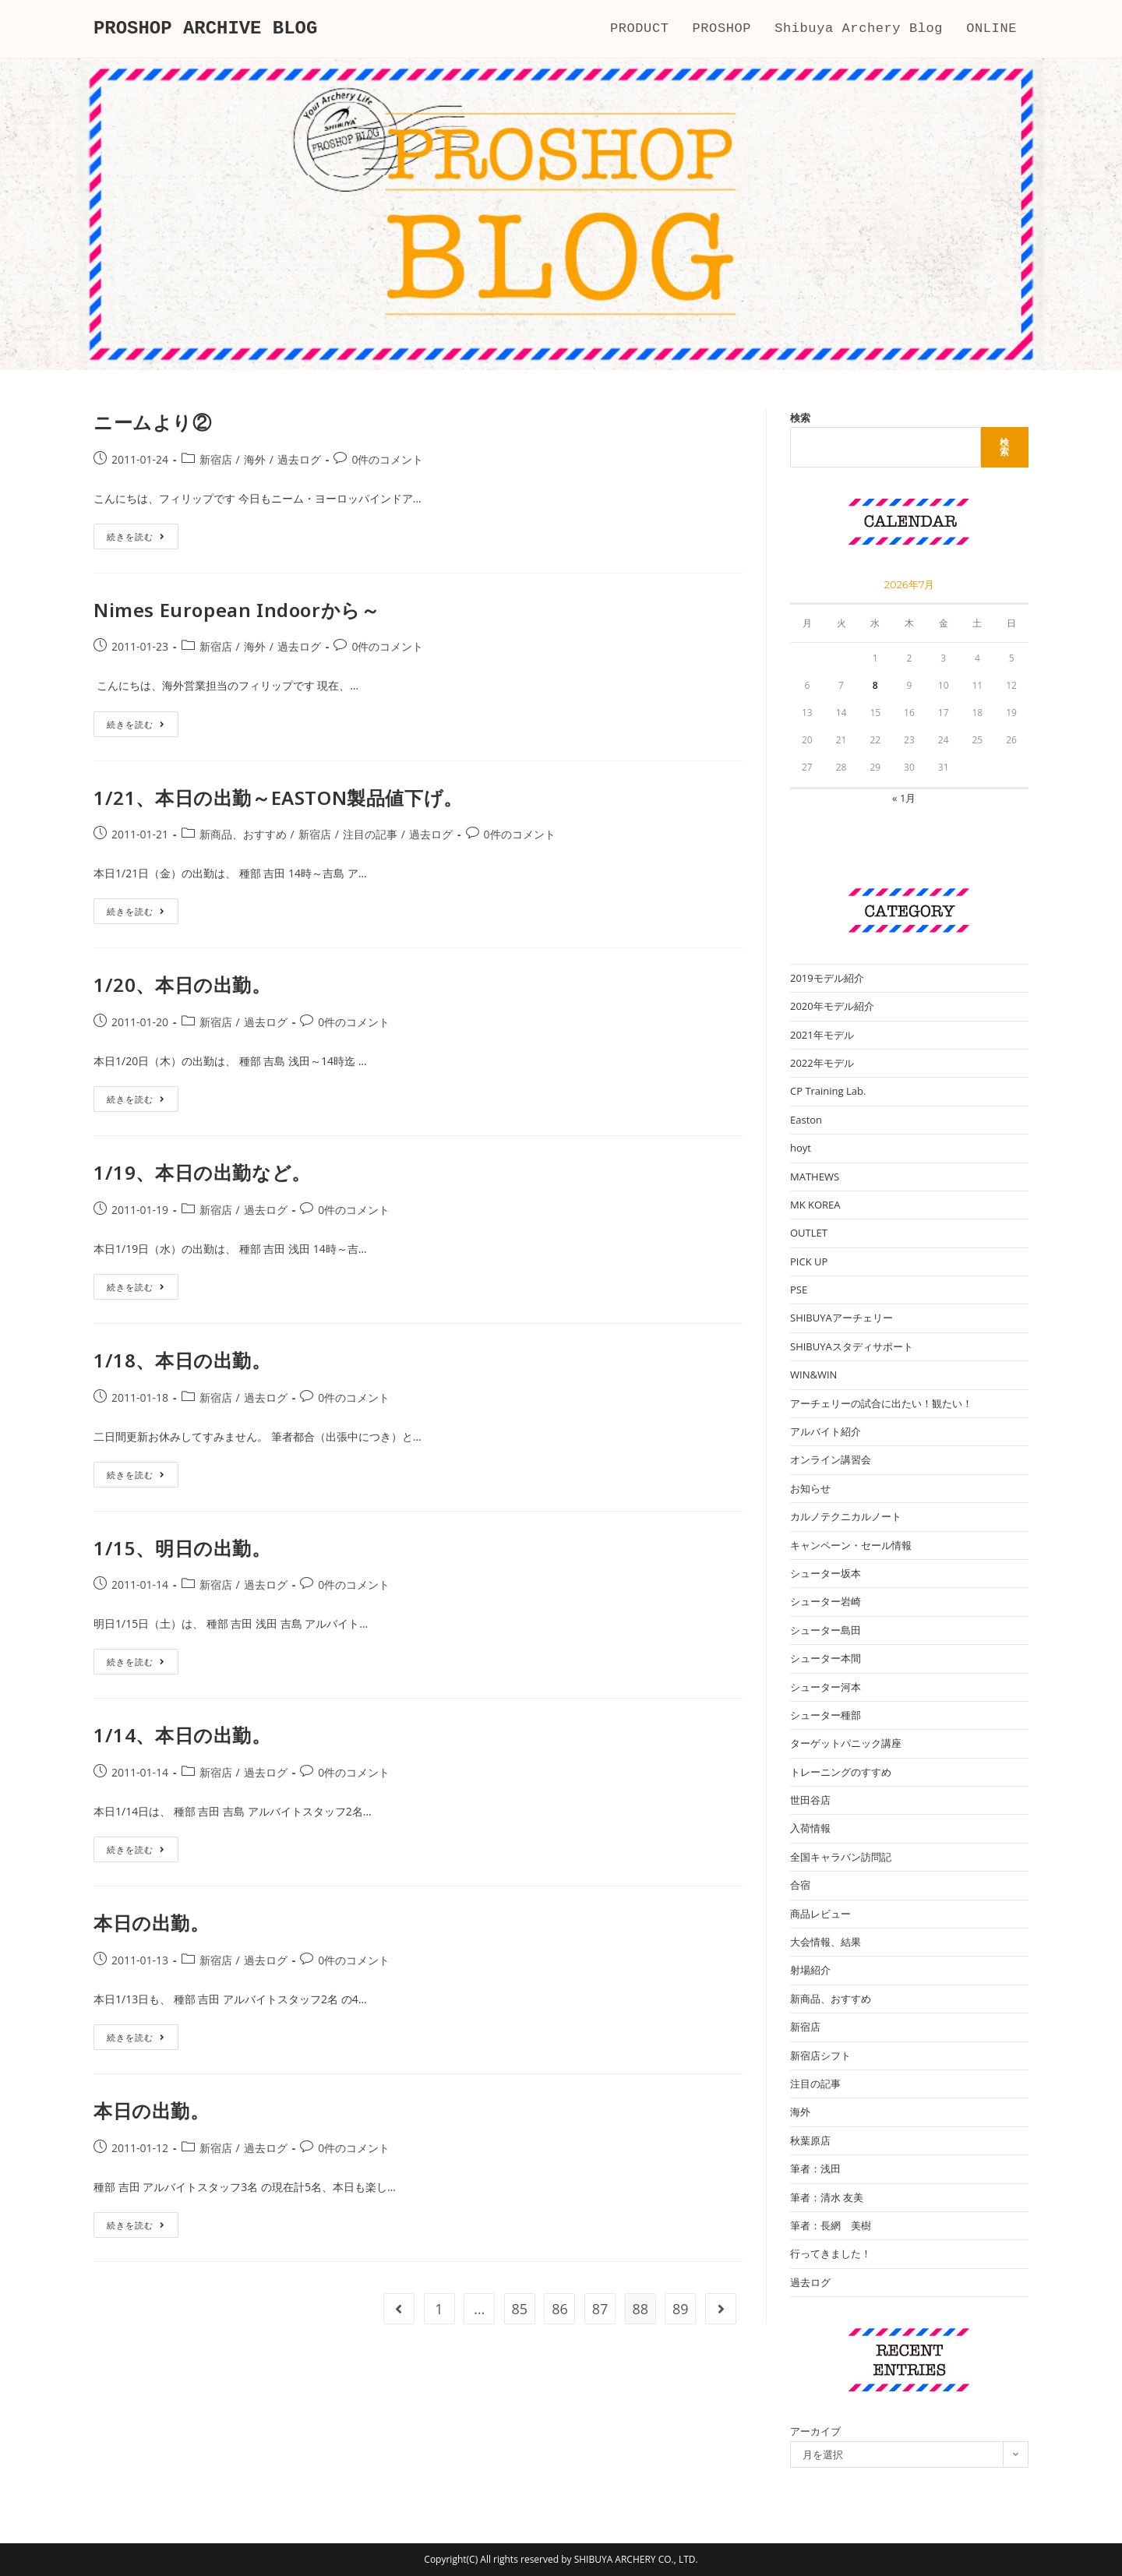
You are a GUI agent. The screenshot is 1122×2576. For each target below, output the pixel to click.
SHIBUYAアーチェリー (841, 1318)
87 (600, 2308)
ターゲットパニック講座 (845, 1743)
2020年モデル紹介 (832, 1006)
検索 (800, 418)
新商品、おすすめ (243, 834)
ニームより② (153, 422)
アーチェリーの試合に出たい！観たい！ (881, 1403)
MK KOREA (815, 1205)
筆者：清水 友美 (826, 2197)
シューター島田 (825, 1630)
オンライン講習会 (830, 1459)
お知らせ (810, 1488)
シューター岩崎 (825, 1601)
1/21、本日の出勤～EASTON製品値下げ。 (278, 797)
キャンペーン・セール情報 (851, 1545)
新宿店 (215, 459)
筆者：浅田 (815, 2168)
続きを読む (136, 539)
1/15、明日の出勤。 (182, 1548)
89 (680, 2308)
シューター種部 (825, 1715)
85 (520, 2308)
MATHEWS (814, 1177)
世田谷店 (810, 1800)
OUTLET (808, 1233)
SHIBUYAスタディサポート (851, 1346)
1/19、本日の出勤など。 (202, 1172)
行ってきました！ (830, 2253)
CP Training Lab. (828, 1091)
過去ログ (299, 459)
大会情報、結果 (825, 1942)
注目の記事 (370, 834)
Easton (806, 1120)
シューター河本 (825, 1687)
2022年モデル (822, 1063)
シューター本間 (825, 1658)
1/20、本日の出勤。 (182, 984)
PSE (798, 1290)
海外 (255, 459)
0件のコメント (387, 459)
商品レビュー (820, 1914)
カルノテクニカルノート (845, 1516)
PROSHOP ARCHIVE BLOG (206, 28)
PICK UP (808, 1261)
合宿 (800, 1885)
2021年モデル (822, 1035)
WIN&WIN (813, 1374)
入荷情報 (810, 1828)
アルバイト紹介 (825, 1431)
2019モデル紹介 (827, 978)
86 (560, 2308)
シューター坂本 (825, 1573)
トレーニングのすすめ (840, 1772)
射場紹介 (810, 1970)
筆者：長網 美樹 (830, 2225)
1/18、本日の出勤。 (182, 1360)
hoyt (800, 1148)
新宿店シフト (820, 2055)
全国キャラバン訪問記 (840, 1857)
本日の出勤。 (152, 1923)
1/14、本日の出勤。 (182, 1735)
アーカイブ (815, 2431)
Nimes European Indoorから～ (236, 610)
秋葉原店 (810, 2140)
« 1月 (904, 798)
